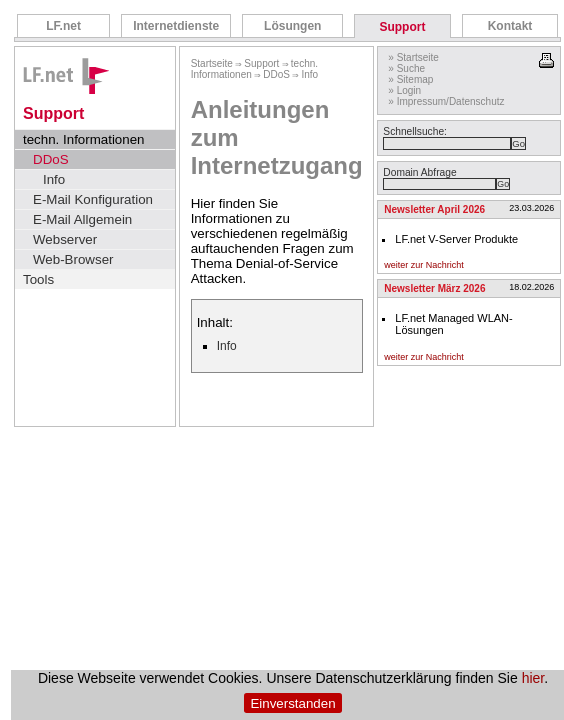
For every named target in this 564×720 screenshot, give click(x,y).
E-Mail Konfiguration (93, 199)
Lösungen (292, 26)
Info (54, 179)
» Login (404, 90)
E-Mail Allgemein (82, 219)
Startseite (212, 63)
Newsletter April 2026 (434, 209)
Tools (38, 279)
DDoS (51, 159)
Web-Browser (73, 259)
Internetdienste (176, 26)
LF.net (63, 26)
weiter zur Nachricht (424, 265)
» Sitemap (410, 79)
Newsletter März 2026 (434, 288)
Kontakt (510, 26)
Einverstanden (292, 703)
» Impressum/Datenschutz (446, 101)
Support (402, 27)
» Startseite (413, 57)
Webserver (65, 239)
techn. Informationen (84, 139)
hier (533, 678)
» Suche (406, 68)
